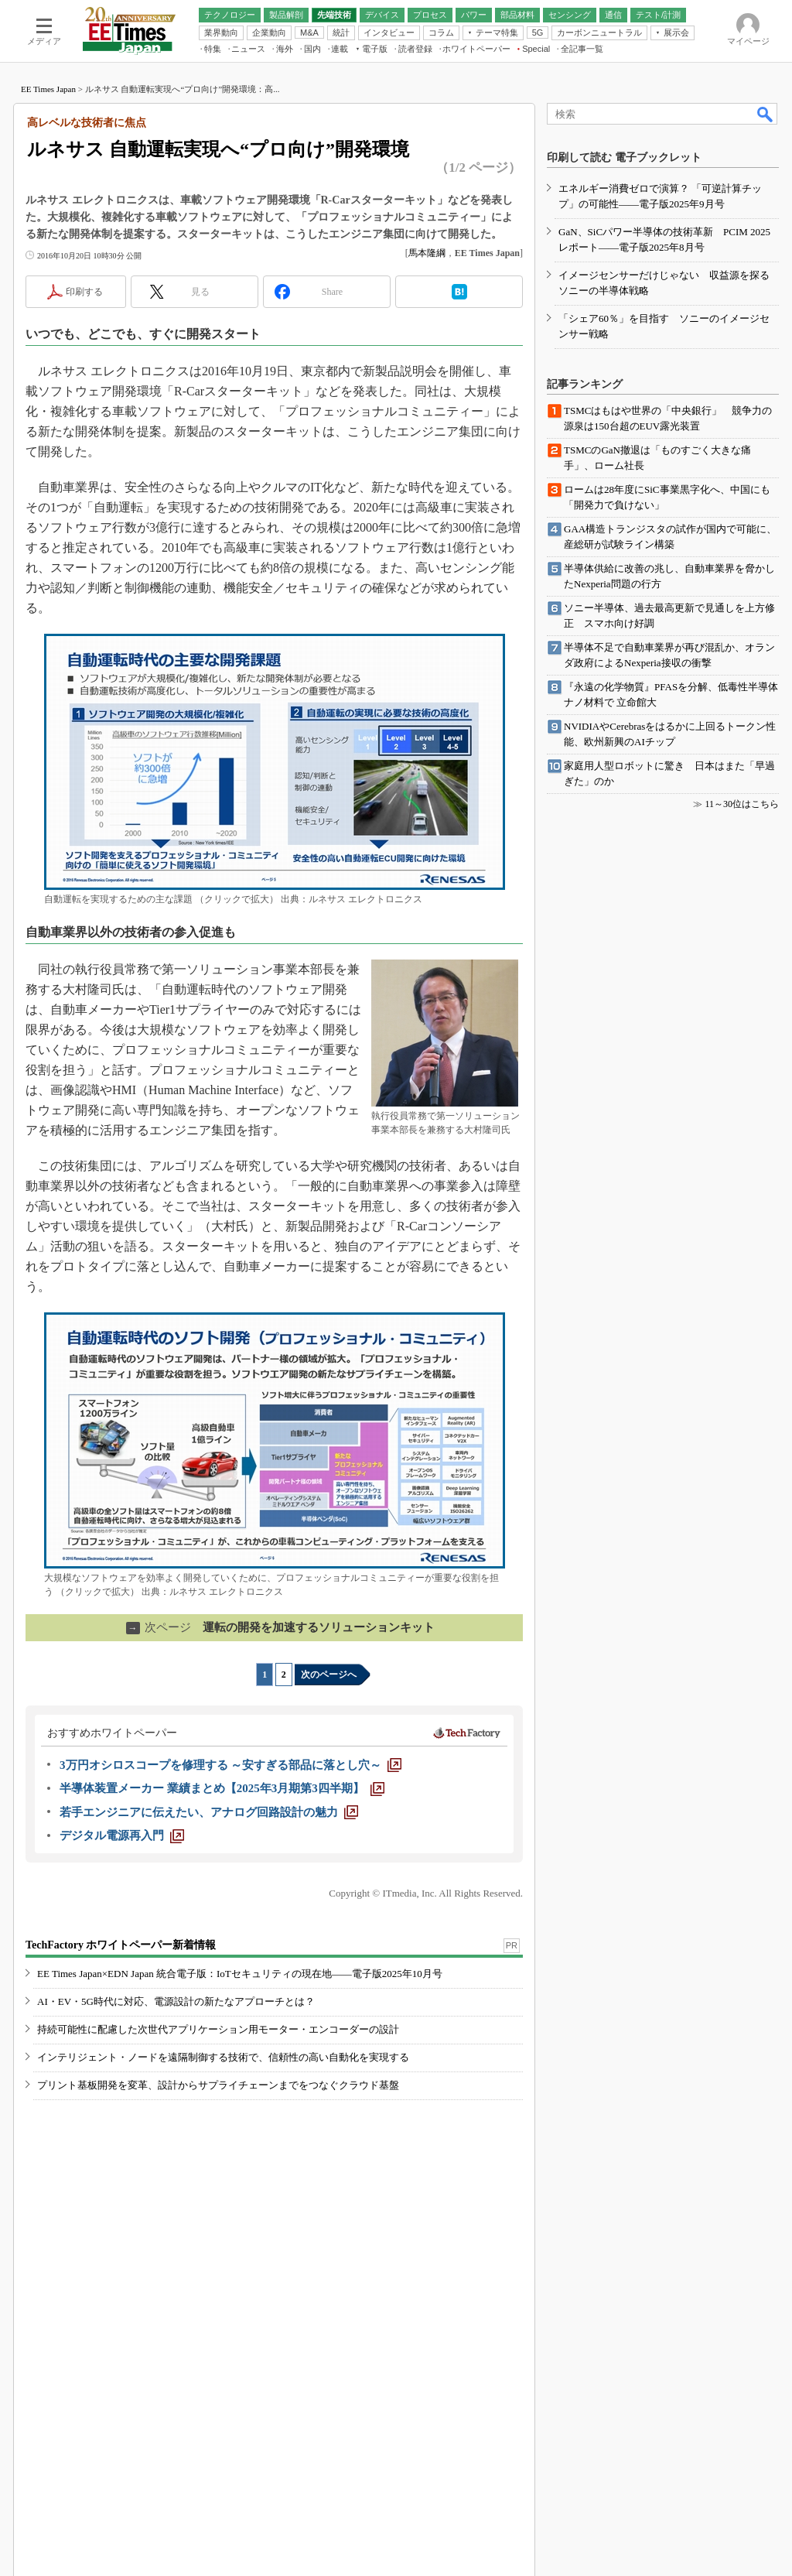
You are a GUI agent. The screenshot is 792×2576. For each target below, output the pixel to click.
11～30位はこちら (742, 804)
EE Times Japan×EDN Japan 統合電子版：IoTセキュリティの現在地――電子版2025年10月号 (239, 1973)
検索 (765, 114)
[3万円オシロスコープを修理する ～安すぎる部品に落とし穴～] (230, 1765)
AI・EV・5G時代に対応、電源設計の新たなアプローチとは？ (176, 2001)
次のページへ (329, 1674)
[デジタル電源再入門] (122, 1835)
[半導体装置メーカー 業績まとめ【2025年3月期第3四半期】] (222, 1788)
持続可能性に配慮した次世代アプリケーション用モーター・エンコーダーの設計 (218, 2029)
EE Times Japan (48, 89)
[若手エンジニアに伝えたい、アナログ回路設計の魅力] (209, 1812)
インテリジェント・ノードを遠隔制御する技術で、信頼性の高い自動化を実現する (223, 2057)
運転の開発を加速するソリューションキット (280, 1627)
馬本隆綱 (427, 253)
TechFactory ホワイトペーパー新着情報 (121, 1945)
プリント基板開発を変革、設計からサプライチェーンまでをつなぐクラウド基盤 (218, 2085)
